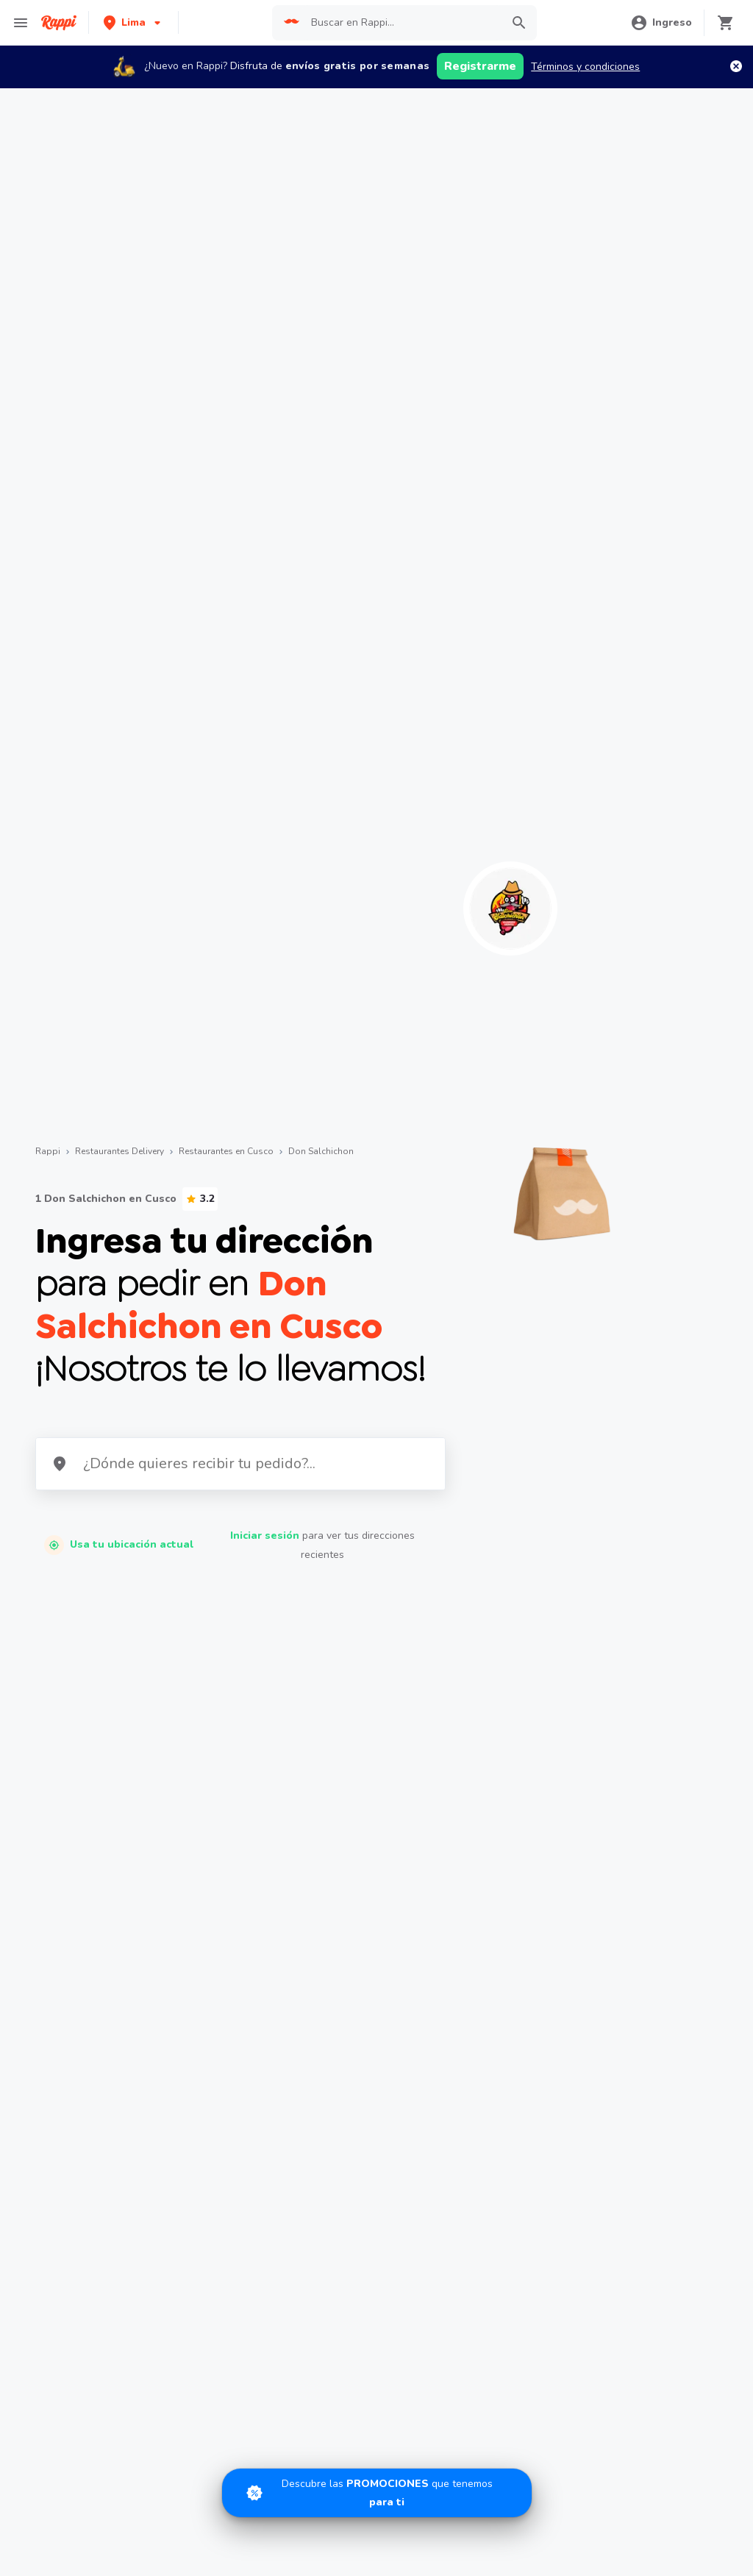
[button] (133, 22)
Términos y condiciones (585, 67)
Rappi (47, 1151)
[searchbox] (402, 22)
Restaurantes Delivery (119, 1151)
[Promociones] (377, 2493)
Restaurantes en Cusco (226, 1151)
